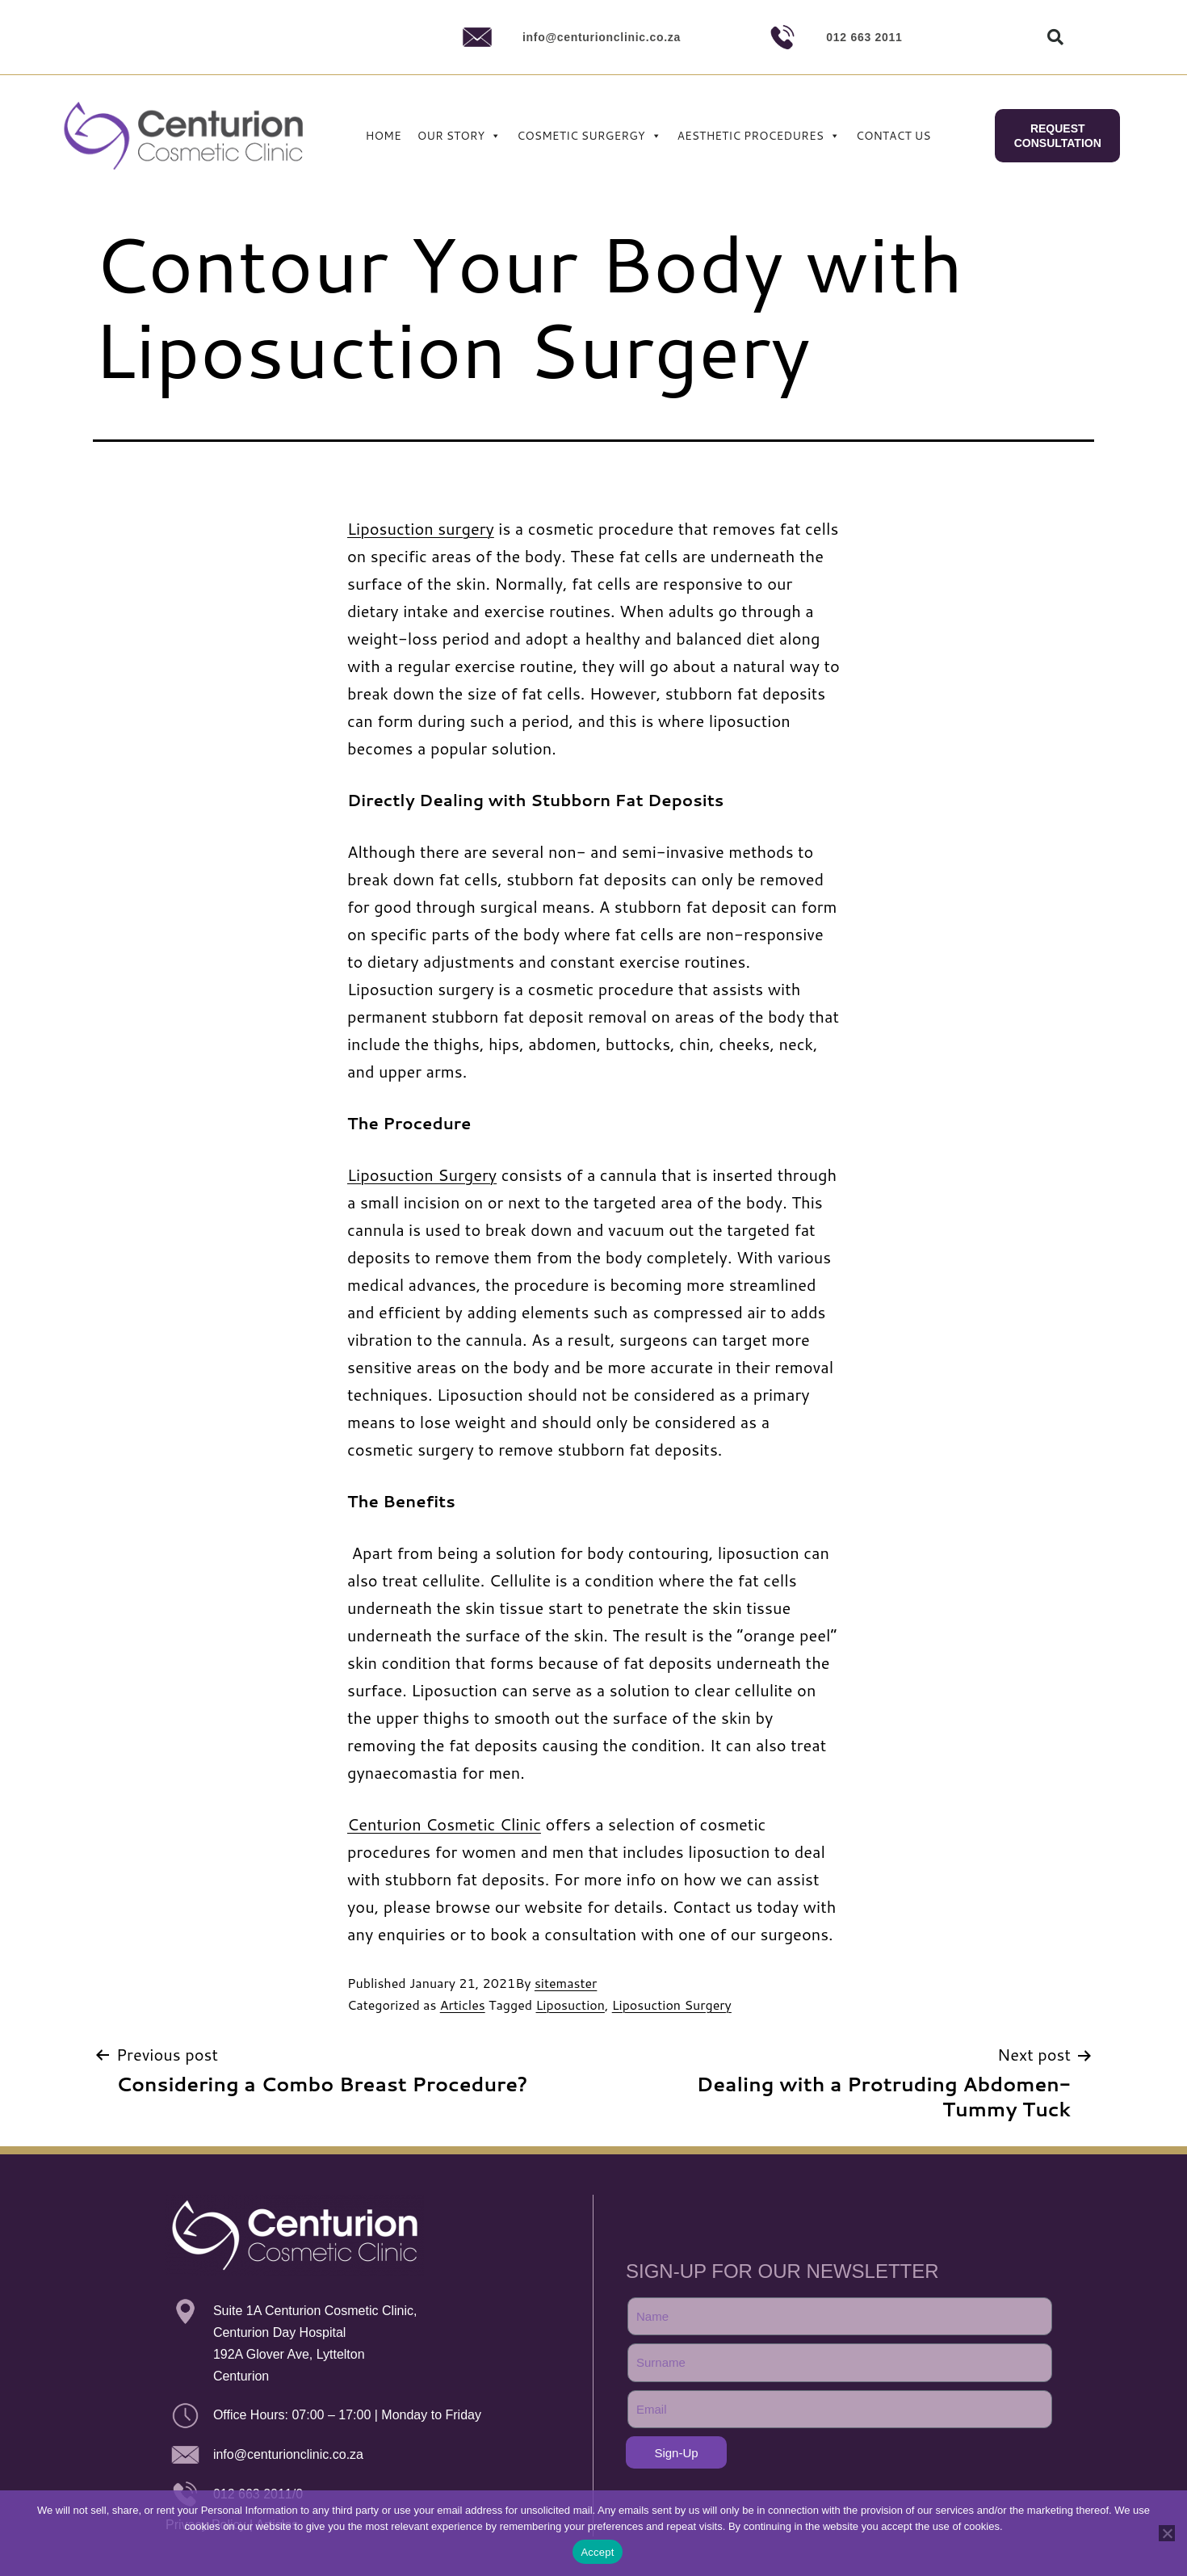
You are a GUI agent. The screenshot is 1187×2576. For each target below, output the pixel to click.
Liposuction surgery (420, 528)
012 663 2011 (864, 37)
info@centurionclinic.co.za (601, 37)
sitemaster (566, 1982)
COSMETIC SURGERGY (589, 136)
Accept (597, 2552)
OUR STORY (459, 136)
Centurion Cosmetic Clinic (444, 1824)
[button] (1055, 37)
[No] (1167, 2533)
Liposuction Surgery (422, 1174)
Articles (462, 2004)
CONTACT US (893, 136)
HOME (383, 136)
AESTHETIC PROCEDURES (758, 136)
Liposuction (570, 2004)
